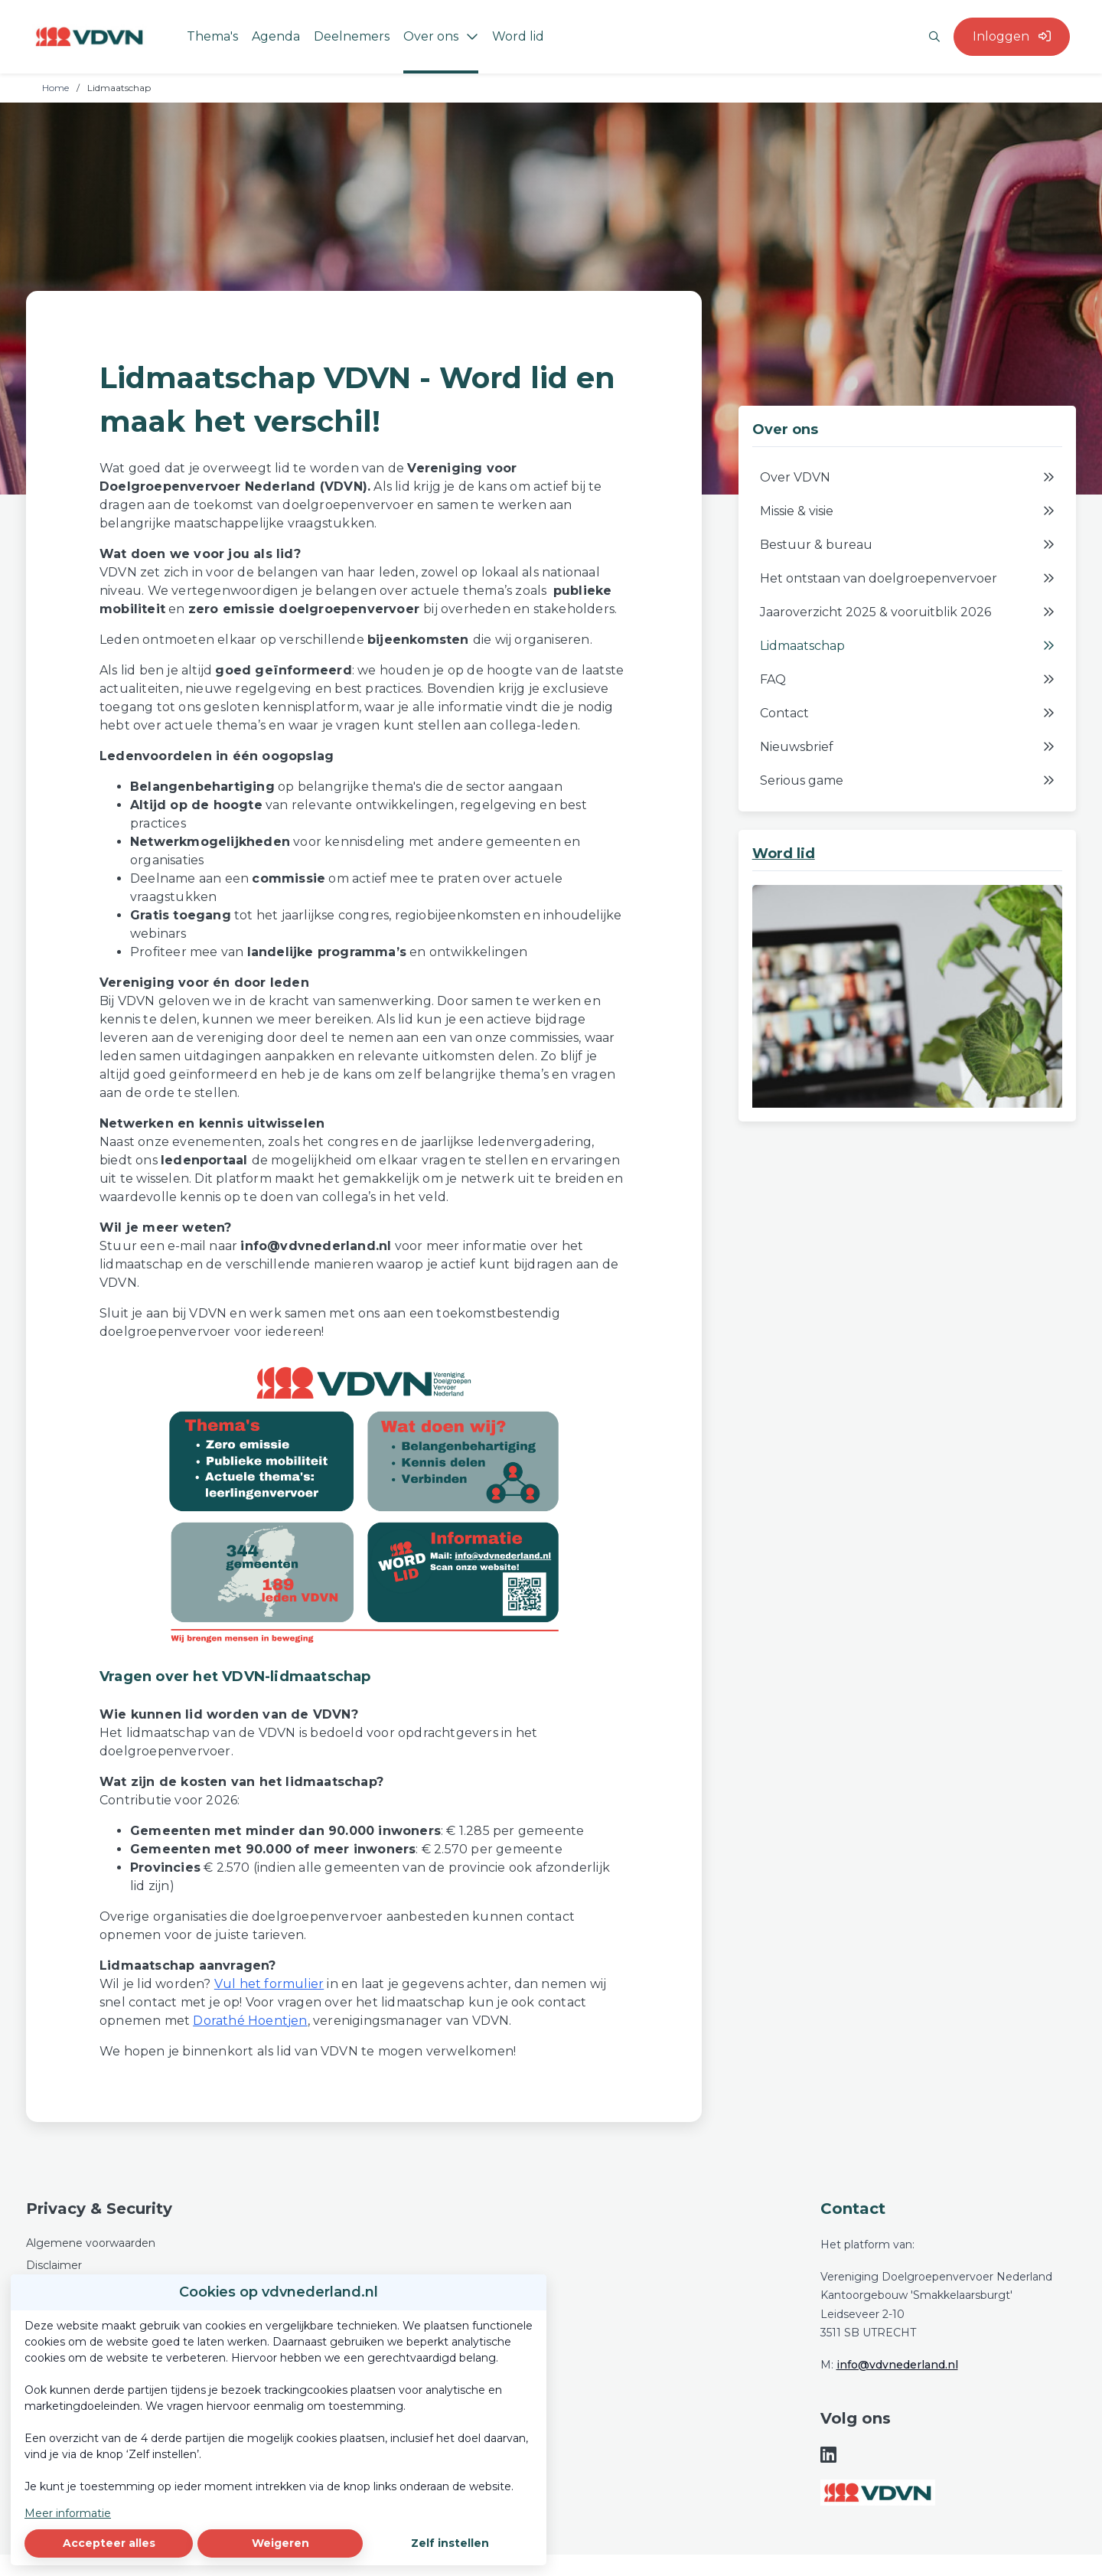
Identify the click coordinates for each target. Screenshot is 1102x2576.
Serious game (907, 781)
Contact (907, 713)
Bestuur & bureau (907, 545)
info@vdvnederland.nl (897, 2365)
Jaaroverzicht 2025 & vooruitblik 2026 (907, 612)
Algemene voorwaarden (90, 2243)
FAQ (907, 680)
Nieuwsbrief (907, 747)
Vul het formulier (269, 1984)
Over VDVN (907, 478)
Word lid (783, 853)
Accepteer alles (109, 2543)
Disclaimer (54, 2265)
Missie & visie (907, 511)
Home (55, 87)
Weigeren (280, 2543)
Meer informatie (67, 2513)
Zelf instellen (450, 2543)
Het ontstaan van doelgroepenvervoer (907, 579)
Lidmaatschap (907, 646)
